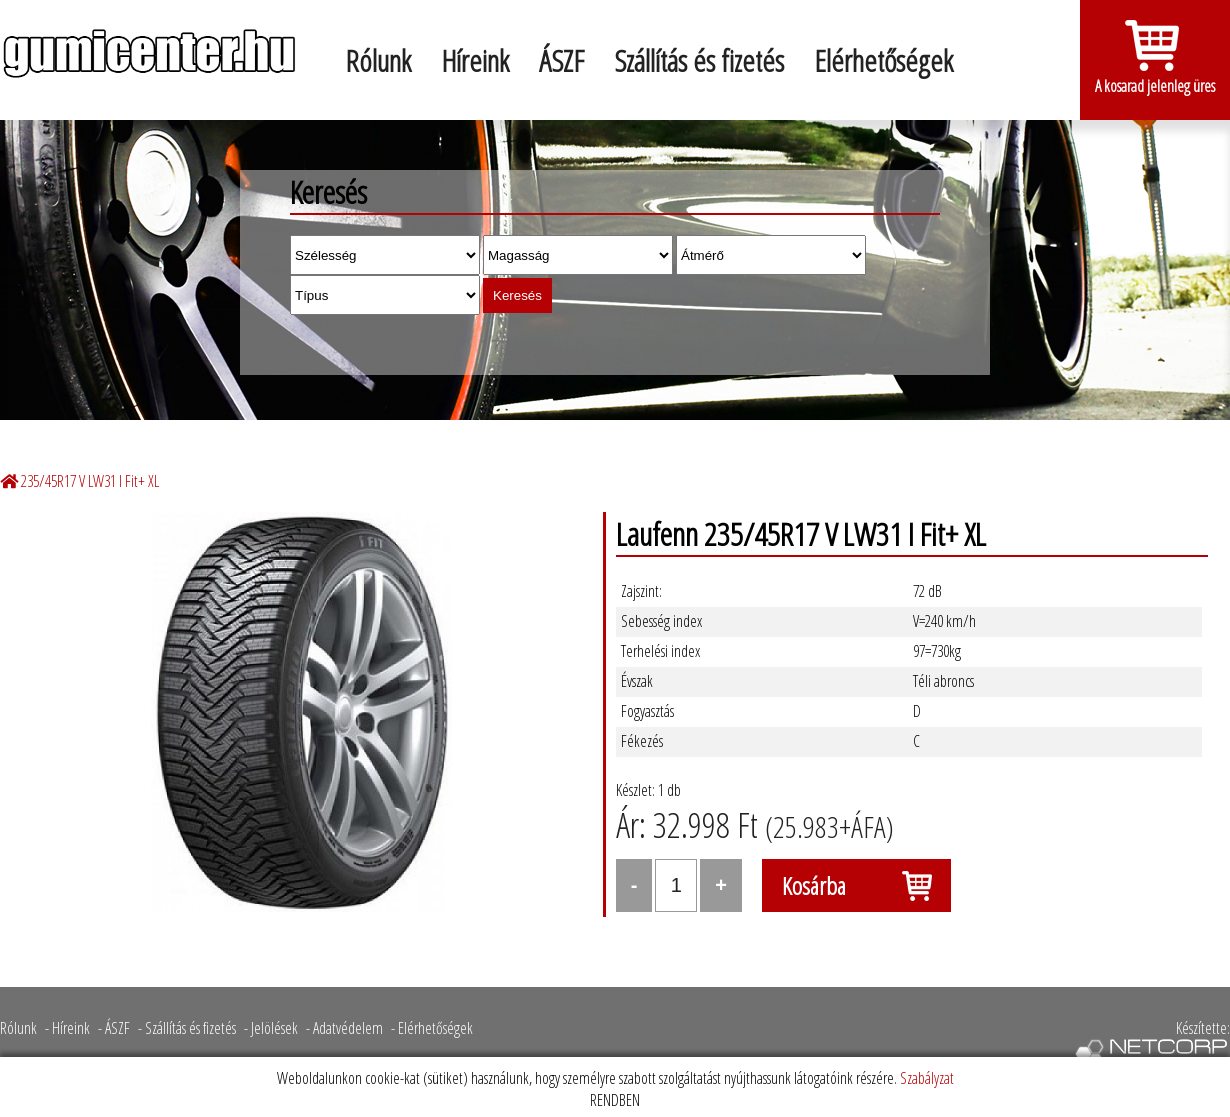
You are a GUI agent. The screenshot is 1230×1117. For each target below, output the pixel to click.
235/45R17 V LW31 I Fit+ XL (90, 481)
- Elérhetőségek (432, 1028)
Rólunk (378, 60)
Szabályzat (927, 1078)
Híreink (475, 60)
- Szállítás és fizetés (187, 1028)
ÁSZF (561, 60)
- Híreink (67, 1028)
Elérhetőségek (883, 60)
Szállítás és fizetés (699, 60)
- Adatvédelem (344, 1028)
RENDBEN (615, 1100)
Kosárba (814, 885)
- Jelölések (271, 1028)
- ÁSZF (114, 1028)
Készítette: (1152, 1043)
